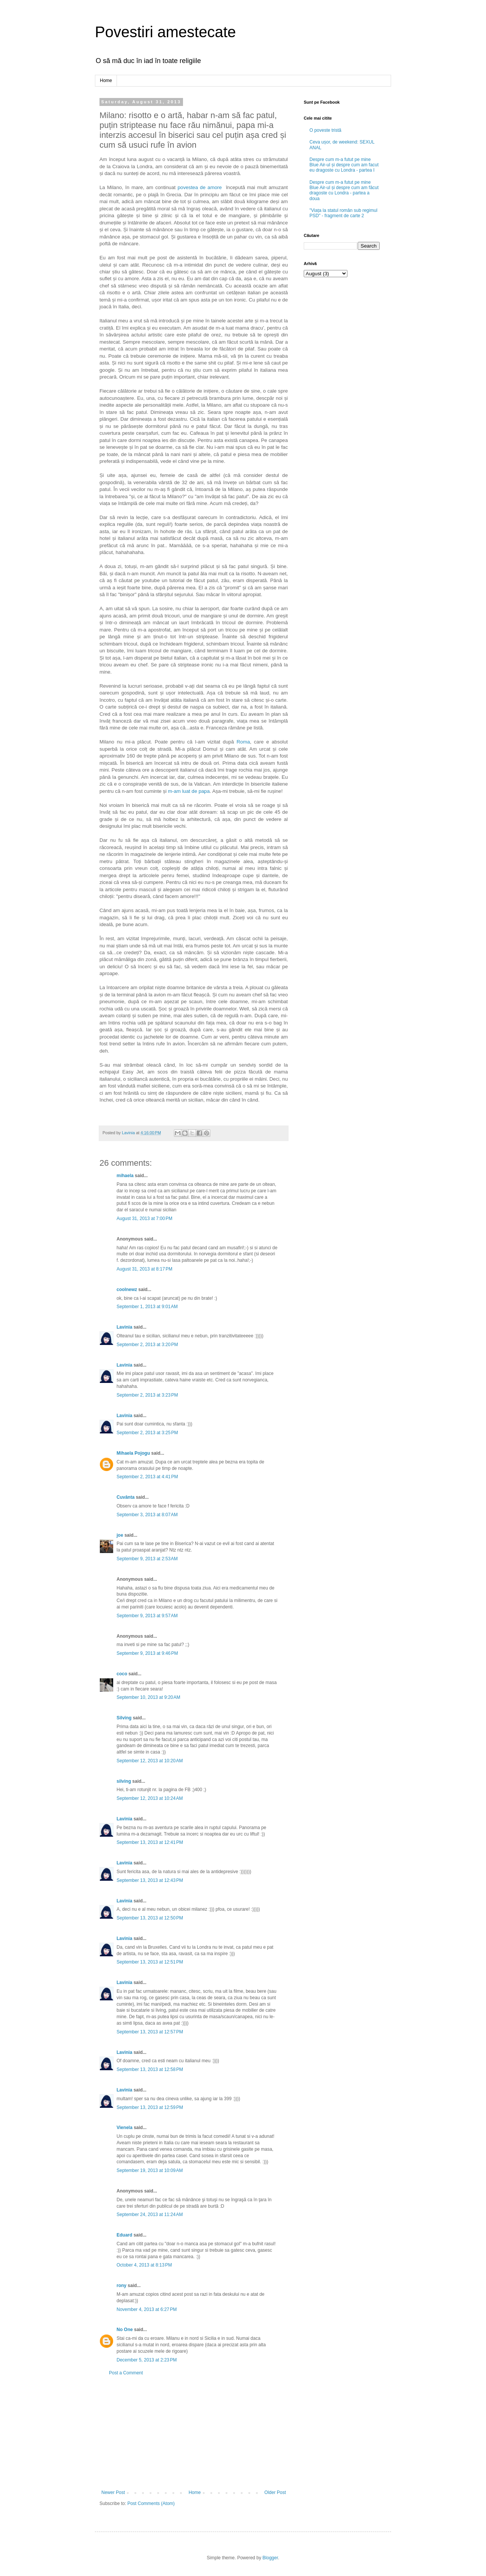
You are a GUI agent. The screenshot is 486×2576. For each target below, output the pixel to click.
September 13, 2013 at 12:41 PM (150, 1842)
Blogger (270, 2557)
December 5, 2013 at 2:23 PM (147, 2360)
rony (121, 2285)
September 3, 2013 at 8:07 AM (147, 1514)
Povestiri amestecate (165, 32)
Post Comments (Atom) (151, 2503)
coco (122, 1673)
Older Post (275, 2492)
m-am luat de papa (189, 791)
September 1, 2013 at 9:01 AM (147, 1306)
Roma (243, 742)
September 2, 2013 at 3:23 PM (147, 1395)
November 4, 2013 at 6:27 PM (147, 2309)
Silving (124, 1717)
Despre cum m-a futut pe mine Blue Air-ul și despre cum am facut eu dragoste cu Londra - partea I (344, 165)
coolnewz (127, 1289)
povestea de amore (200, 187)
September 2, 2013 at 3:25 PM (147, 1432)
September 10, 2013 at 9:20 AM (148, 1697)
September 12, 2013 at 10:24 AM (150, 1798)
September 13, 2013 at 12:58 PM (150, 2069)
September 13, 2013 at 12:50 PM (150, 1918)
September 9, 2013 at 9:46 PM (147, 1653)
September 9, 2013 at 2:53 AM (147, 1558)
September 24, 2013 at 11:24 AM (150, 2214)
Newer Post (113, 2492)
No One (125, 2329)
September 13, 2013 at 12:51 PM (150, 1962)
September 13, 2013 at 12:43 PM (150, 1880)
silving (124, 1781)
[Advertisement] (194, 2432)
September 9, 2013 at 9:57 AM (147, 1615)
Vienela (125, 2127)
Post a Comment (126, 2373)
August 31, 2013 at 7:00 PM (144, 1218)
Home (106, 80)
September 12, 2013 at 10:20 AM (150, 1760)
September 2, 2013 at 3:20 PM (147, 1344)
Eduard (124, 2235)
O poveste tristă (325, 130)
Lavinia (124, 1327)
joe (120, 1535)
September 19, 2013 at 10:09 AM (150, 2170)
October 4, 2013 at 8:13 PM (144, 2265)
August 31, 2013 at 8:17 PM (144, 1269)
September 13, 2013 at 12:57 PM (150, 2032)
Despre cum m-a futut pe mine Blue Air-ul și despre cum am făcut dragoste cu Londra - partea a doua (344, 190)
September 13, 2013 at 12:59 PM (150, 2107)
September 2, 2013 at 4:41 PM (147, 1476)
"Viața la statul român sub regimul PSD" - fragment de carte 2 (343, 213)
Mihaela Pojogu (133, 1453)
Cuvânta (125, 1497)
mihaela (125, 1175)
